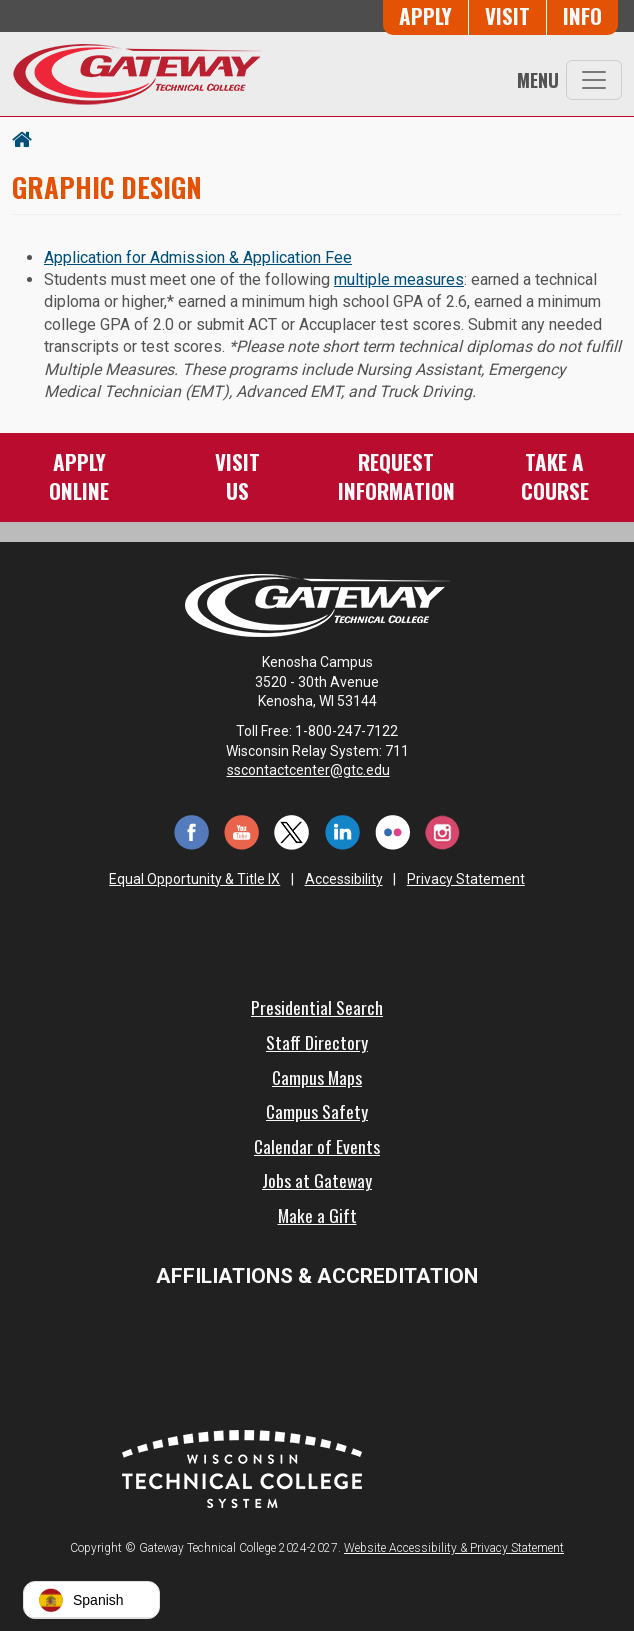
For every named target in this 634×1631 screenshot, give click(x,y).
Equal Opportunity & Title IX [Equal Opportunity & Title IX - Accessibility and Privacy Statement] (194, 879)
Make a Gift (317, 1215)
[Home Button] (22, 138)
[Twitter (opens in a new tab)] (292, 830)
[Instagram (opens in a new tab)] (443, 830)
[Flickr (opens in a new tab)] (392, 830)
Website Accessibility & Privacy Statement (454, 1548)
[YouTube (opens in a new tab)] (242, 830)
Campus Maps (317, 1077)
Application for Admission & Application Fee (198, 257)
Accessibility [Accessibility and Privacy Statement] (344, 879)
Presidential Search (317, 1007)
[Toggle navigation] (594, 80)
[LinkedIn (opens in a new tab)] (342, 830)
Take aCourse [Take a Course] (555, 475)
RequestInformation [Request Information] (396, 475)
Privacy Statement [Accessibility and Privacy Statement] (466, 879)
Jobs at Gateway (317, 1180)
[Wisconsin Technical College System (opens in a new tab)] (242, 1467)
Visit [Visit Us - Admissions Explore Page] (507, 15)
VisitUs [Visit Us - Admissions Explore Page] (237, 475)
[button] (91, 1600)
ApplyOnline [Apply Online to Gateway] (79, 475)
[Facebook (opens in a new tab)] (191, 830)
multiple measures (399, 279)
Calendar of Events (317, 1146)
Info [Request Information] (582, 15)
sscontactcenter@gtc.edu (317, 770)
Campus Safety (317, 1111)
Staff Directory (317, 1042)
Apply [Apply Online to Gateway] (425, 15)
